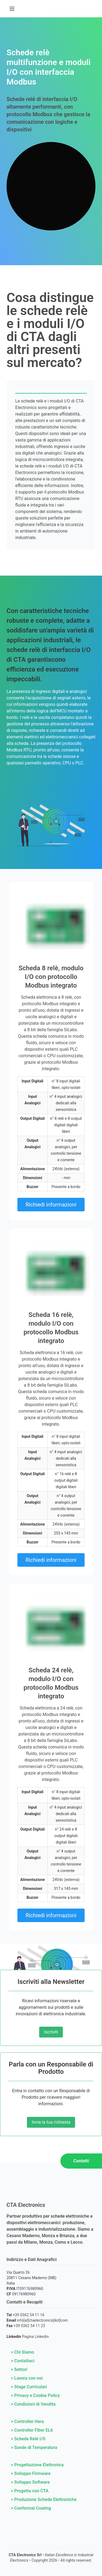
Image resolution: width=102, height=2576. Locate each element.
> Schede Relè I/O (28, 2438)
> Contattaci (23, 2360)
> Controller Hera (27, 2421)
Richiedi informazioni (51, 1204)
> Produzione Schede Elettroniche (43, 2499)
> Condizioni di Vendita (33, 2404)
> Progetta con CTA (29, 2490)
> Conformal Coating (31, 2508)
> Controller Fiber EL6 (32, 2430)
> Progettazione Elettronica (37, 2464)
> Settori (19, 2369)
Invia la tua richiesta (51, 2122)
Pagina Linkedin (35, 2336)
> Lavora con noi (27, 2378)
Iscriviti (51, 2032)
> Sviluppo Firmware (31, 2473)
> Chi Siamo (22, 2352)
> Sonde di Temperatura (34, 2447)
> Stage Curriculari (29, 2386)
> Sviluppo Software (30, 2482)
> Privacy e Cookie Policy (35, 2395)
